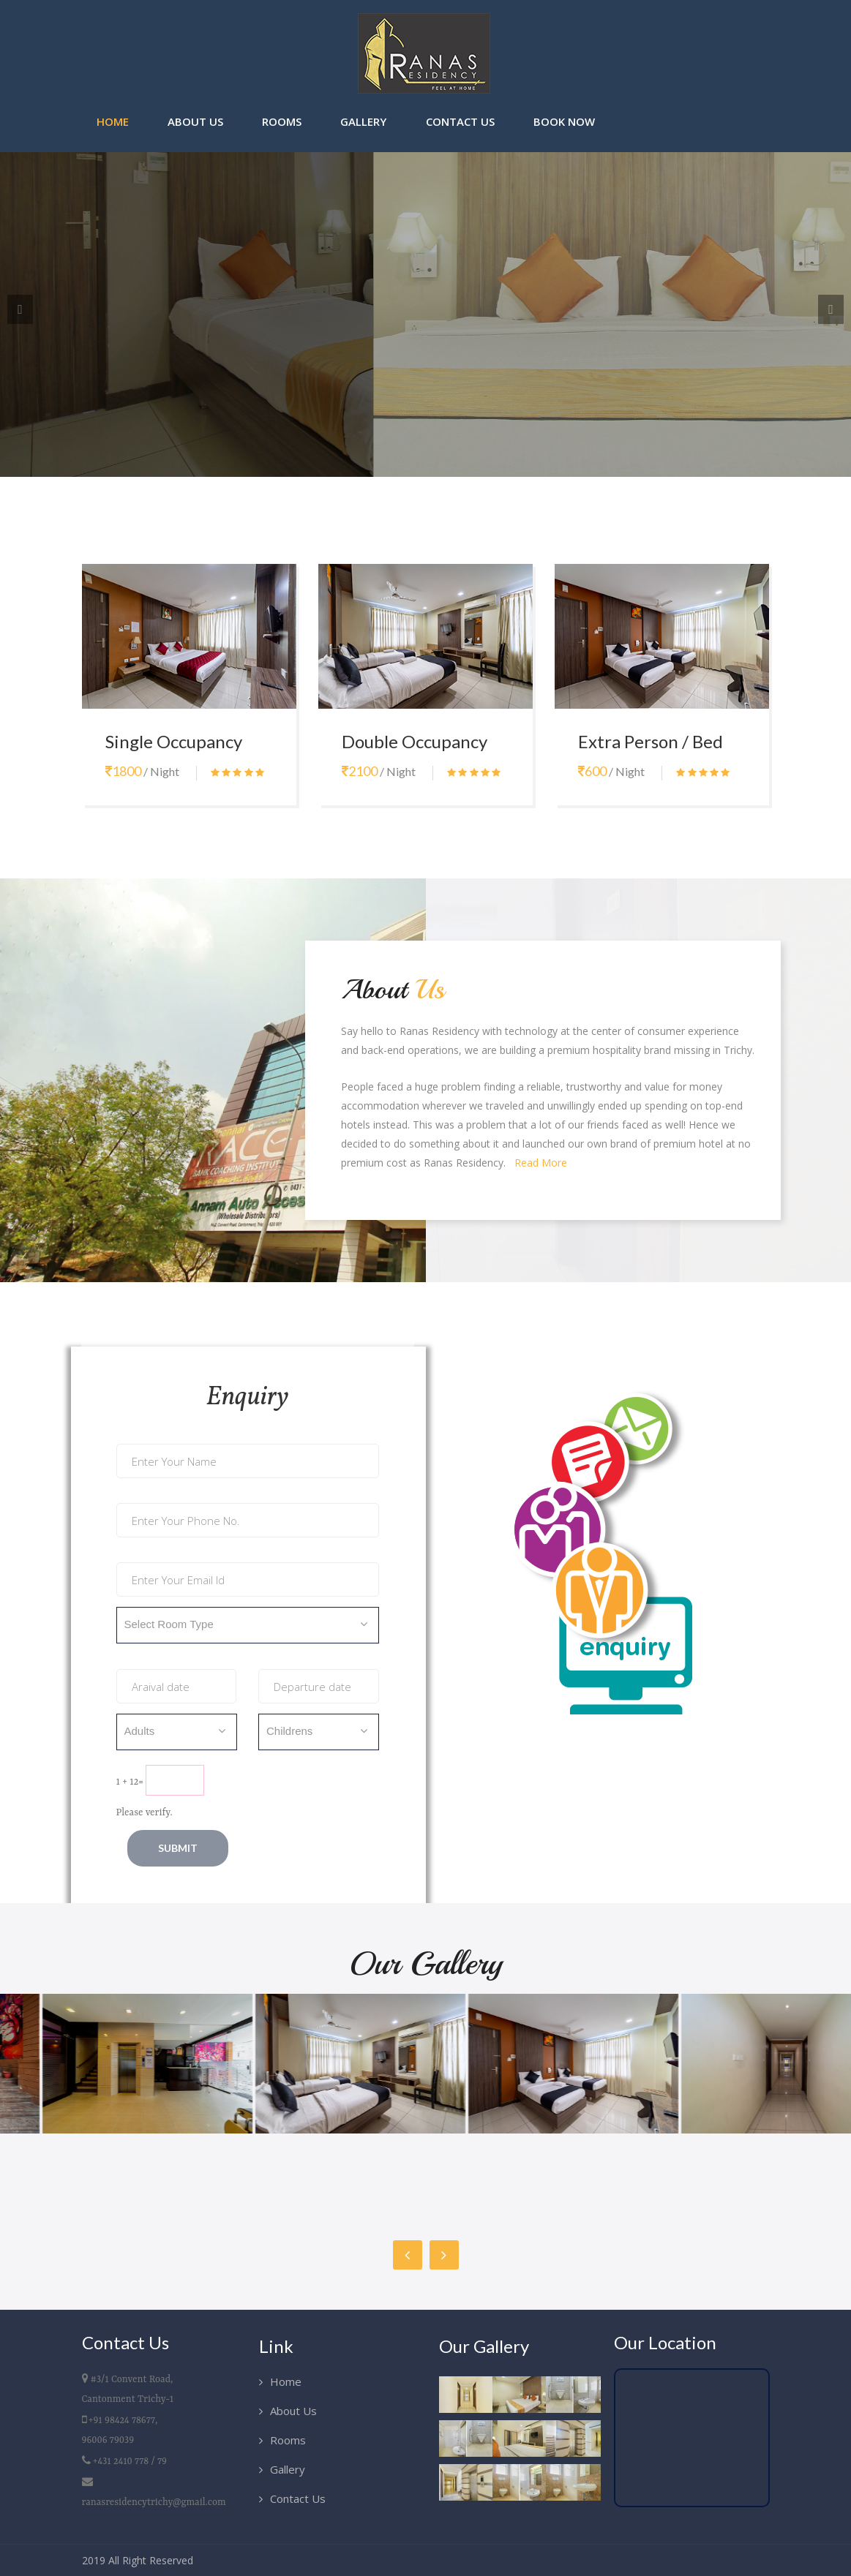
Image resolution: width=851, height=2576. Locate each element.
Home (113, 121)
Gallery (363, 121)
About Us (195, 121)
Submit (178, 1848)
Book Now (564, 121)
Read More (540, 1163)
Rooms (281, 121)
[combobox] (247, 1625)
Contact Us (460, 121)
